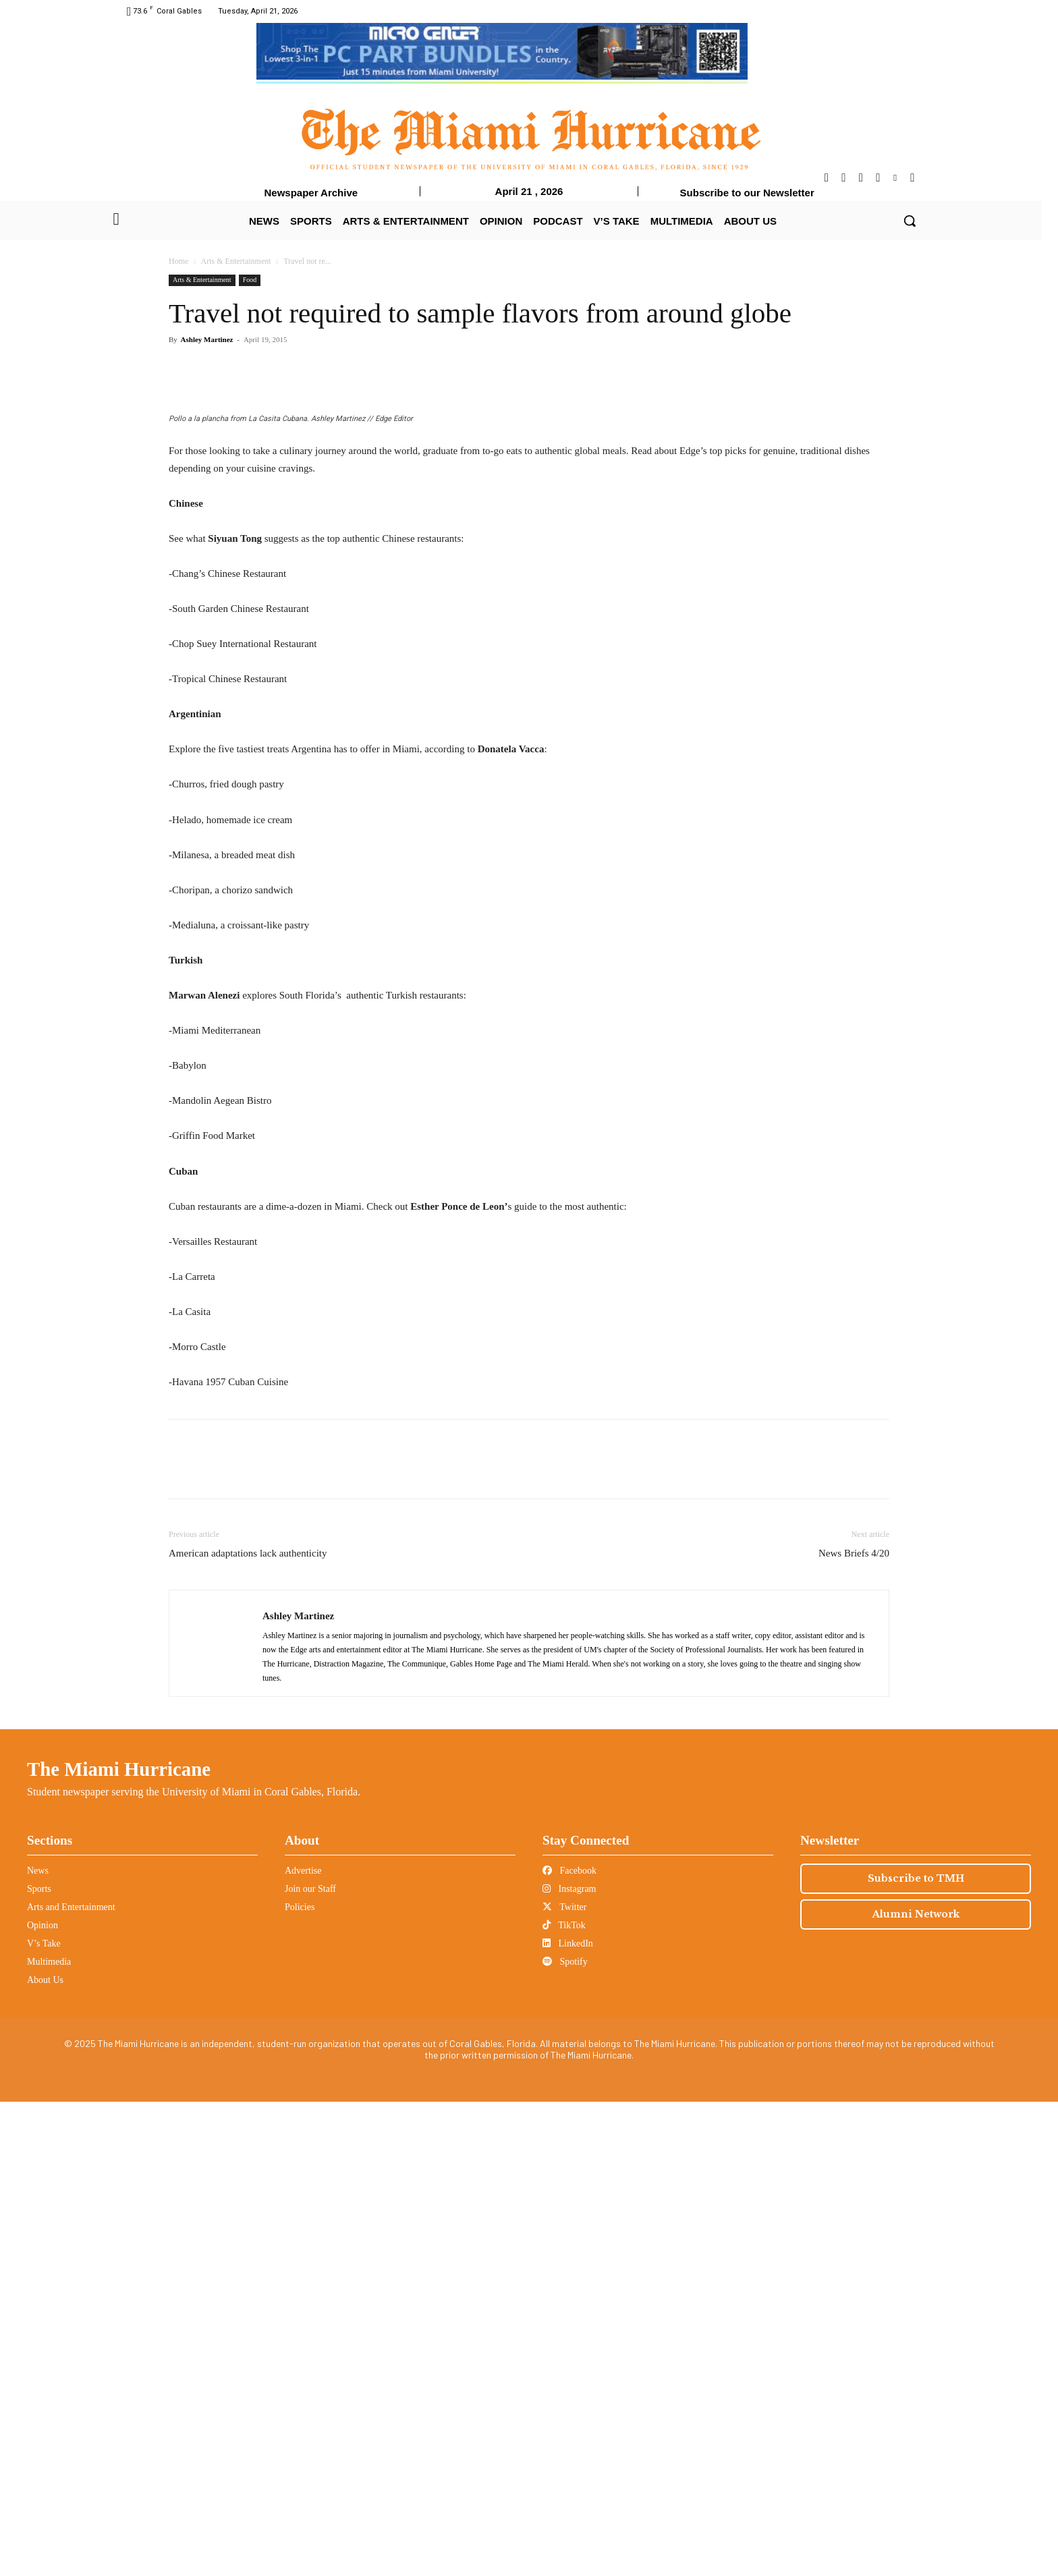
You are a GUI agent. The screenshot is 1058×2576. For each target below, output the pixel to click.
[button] (909, 220)
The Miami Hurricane (119, 2243)
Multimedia (49, 2436)
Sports (39, 2363)
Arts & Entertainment (236, 261)
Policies (299, 2381)
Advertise (303, 2345)
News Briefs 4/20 (853, 2027)
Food (250, 279)
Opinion (42, 2400)
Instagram (569, 2363)
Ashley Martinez (207, 339)
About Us (45, 2454)
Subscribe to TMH (916, 2353)
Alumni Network (915, 2388)
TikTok (564, 2400)
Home (178, 261)
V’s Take (44, 2418)
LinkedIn (567, 2418)
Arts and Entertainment (71, 2381)
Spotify (565, 2436)
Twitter (564, 2381)
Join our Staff (310, 2363)
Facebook (569, 2345)
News (38, 2345)
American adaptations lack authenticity (248, 2027)
